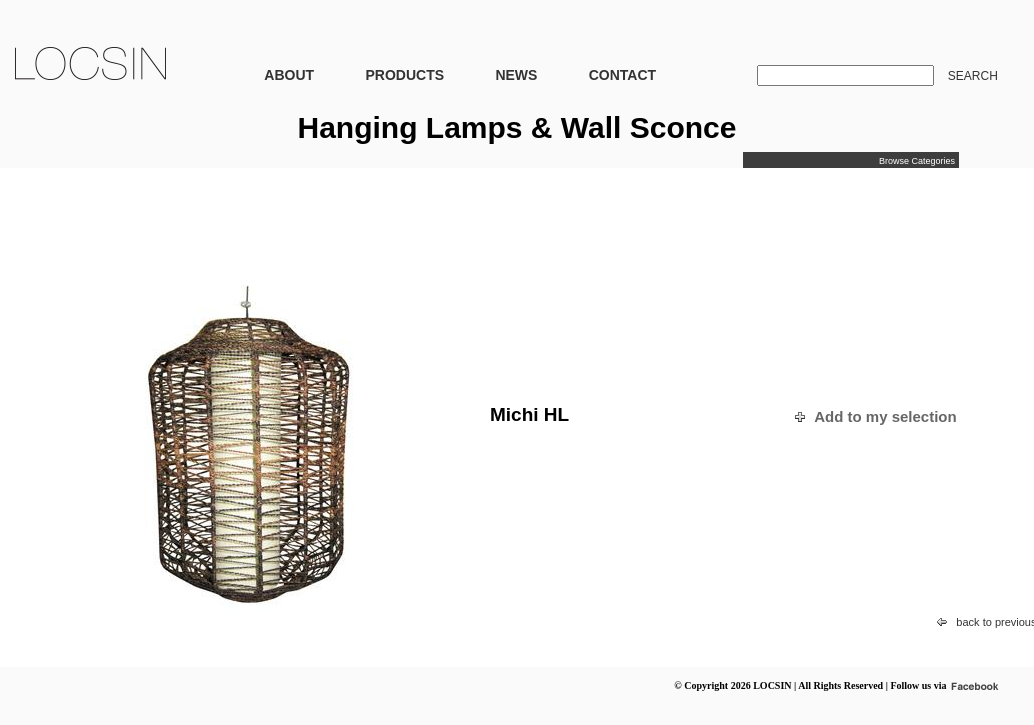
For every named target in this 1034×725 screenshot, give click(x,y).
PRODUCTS (404, 75)
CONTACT (622, 75)
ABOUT (289, 75)
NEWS (516, 75)
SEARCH (973, 76)
